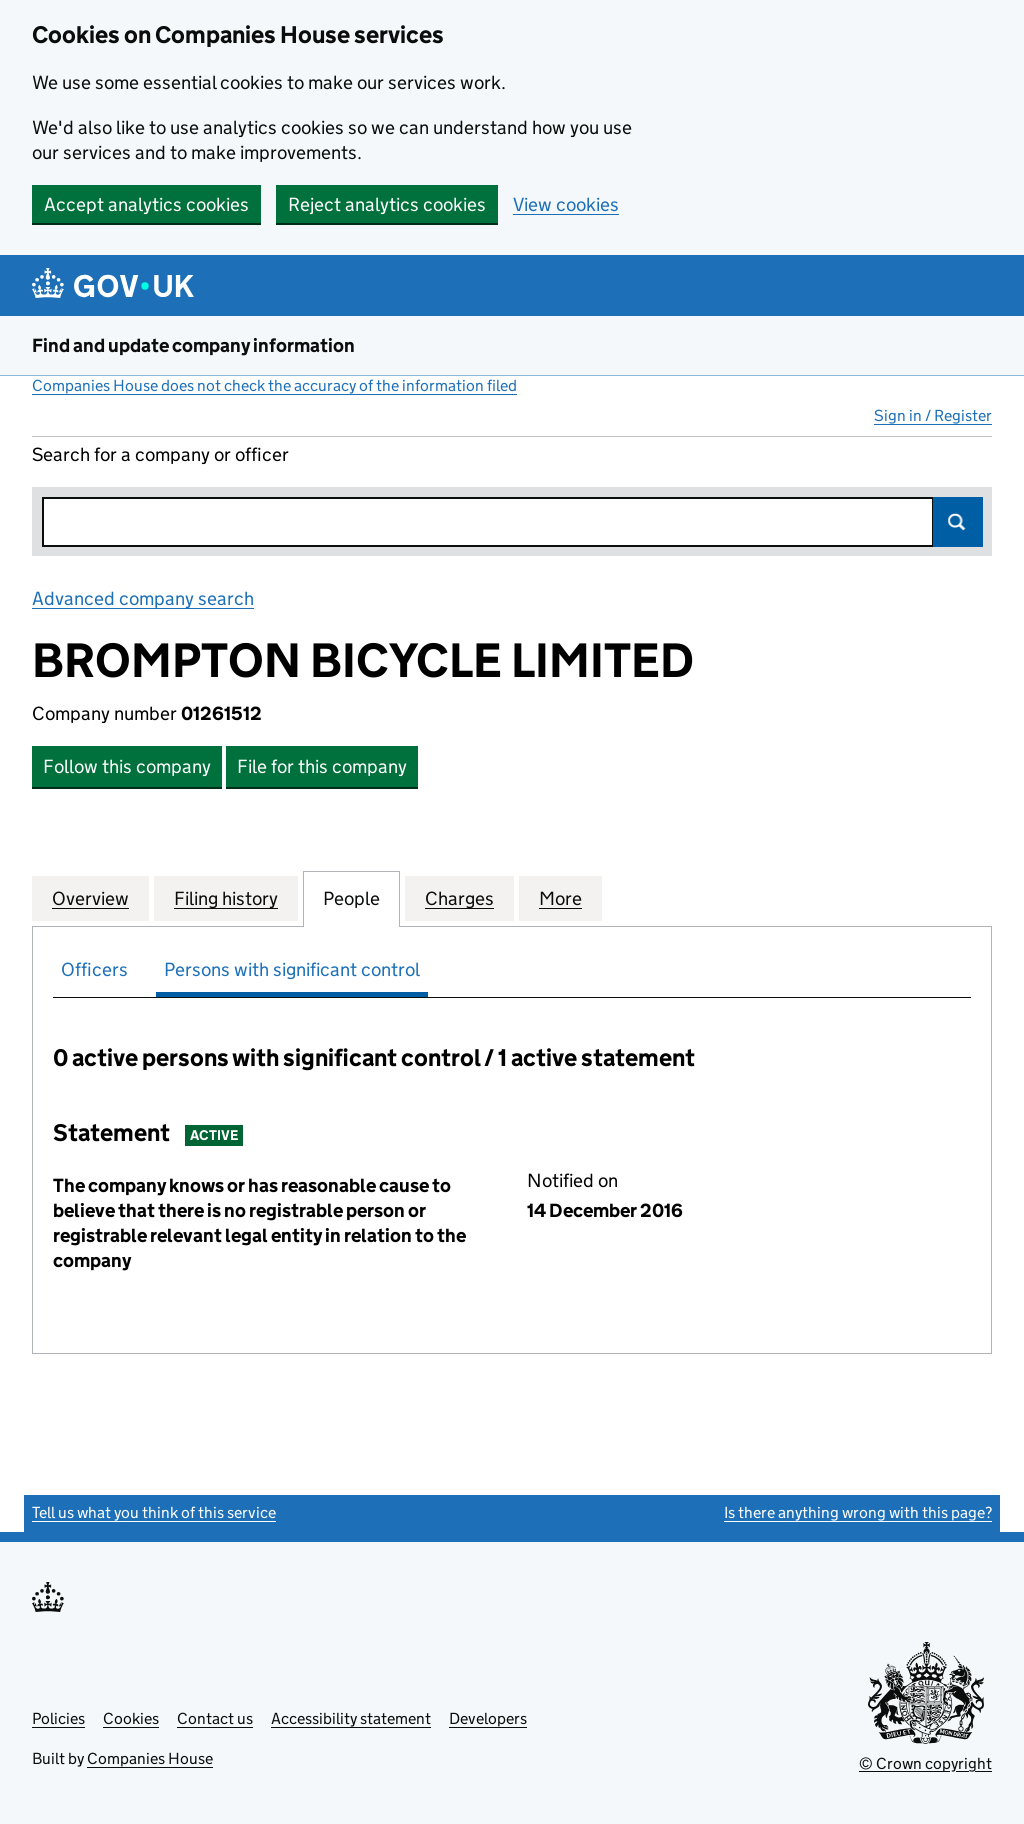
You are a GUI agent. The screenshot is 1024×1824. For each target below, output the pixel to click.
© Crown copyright (925, 1763)
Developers (488, 1718)
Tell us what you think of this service (154, 1512)
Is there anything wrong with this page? (858, 1512)
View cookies (566, 204)
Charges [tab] (459, 898)
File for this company (322, 766)
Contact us (215, 1718)
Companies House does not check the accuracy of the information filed (274, 385)
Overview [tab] (90, 898)
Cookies (131, 1718)
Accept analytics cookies (146, 204)
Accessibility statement (351, 1718)
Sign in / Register (933, 415)
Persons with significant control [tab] (292, 969)
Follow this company (127, 766)
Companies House (150, 1758)
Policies (58, 1718)
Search (958, 522)
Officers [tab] (94, 969)
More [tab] (560, 898)
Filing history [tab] (226, 898)
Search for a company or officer (160, 454)
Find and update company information (193, 345)
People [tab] (351, 898)
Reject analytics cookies (387, 204)
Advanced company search (143, 598)
